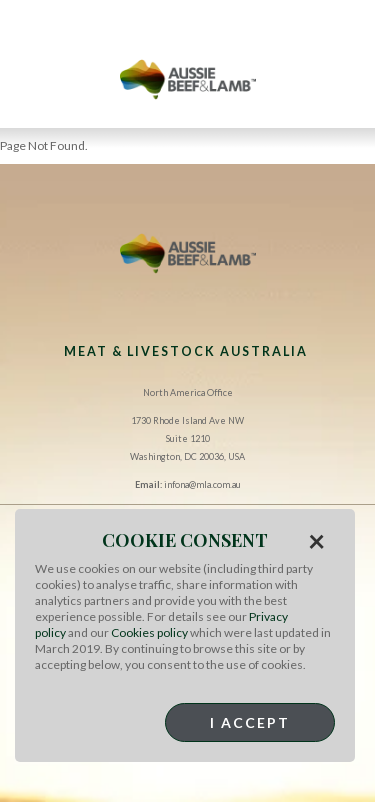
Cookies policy (149, 632)
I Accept (250, 722)
